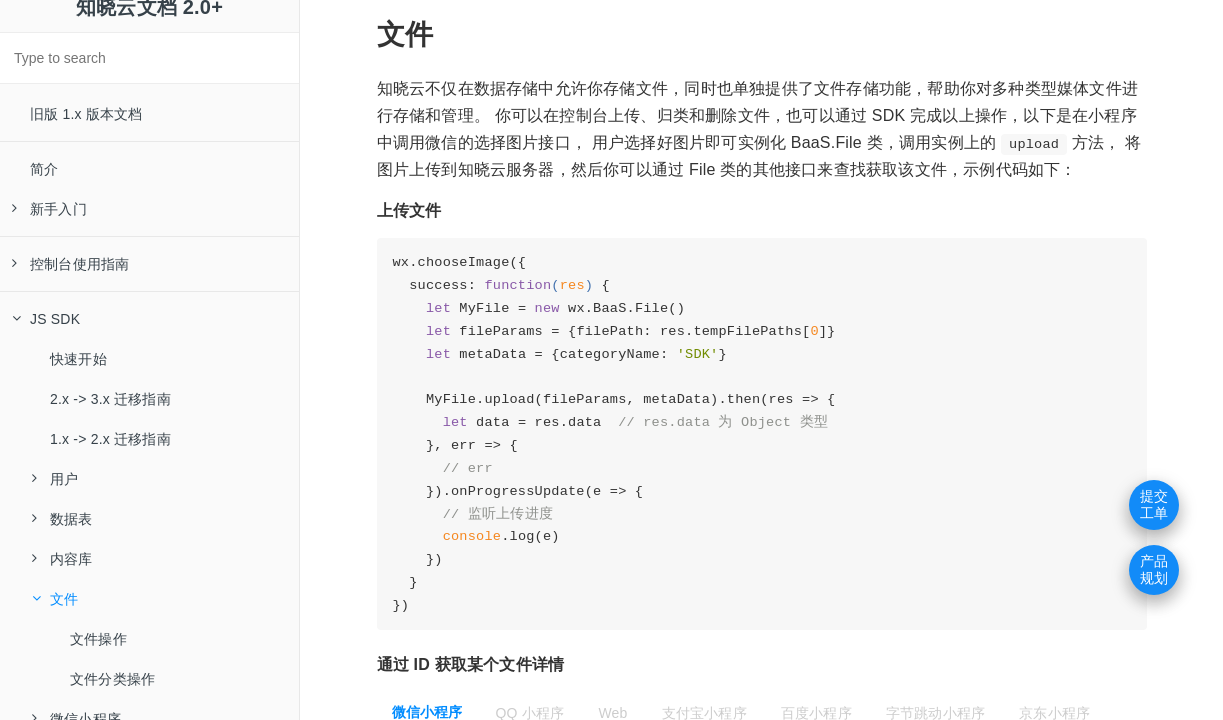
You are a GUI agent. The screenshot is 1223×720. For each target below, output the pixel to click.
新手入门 (49, 209)
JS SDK (46, 319)
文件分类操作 (112, 679)
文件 (55, 599)
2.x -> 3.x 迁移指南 (110, 399)
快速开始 (78, 359)
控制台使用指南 (70, 264)
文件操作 (98, 639)
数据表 (62, 519)
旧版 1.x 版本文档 (86, 114)
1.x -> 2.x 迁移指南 (110, 439)
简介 (44, 169)
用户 (55, 479)
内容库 (62, 559)
